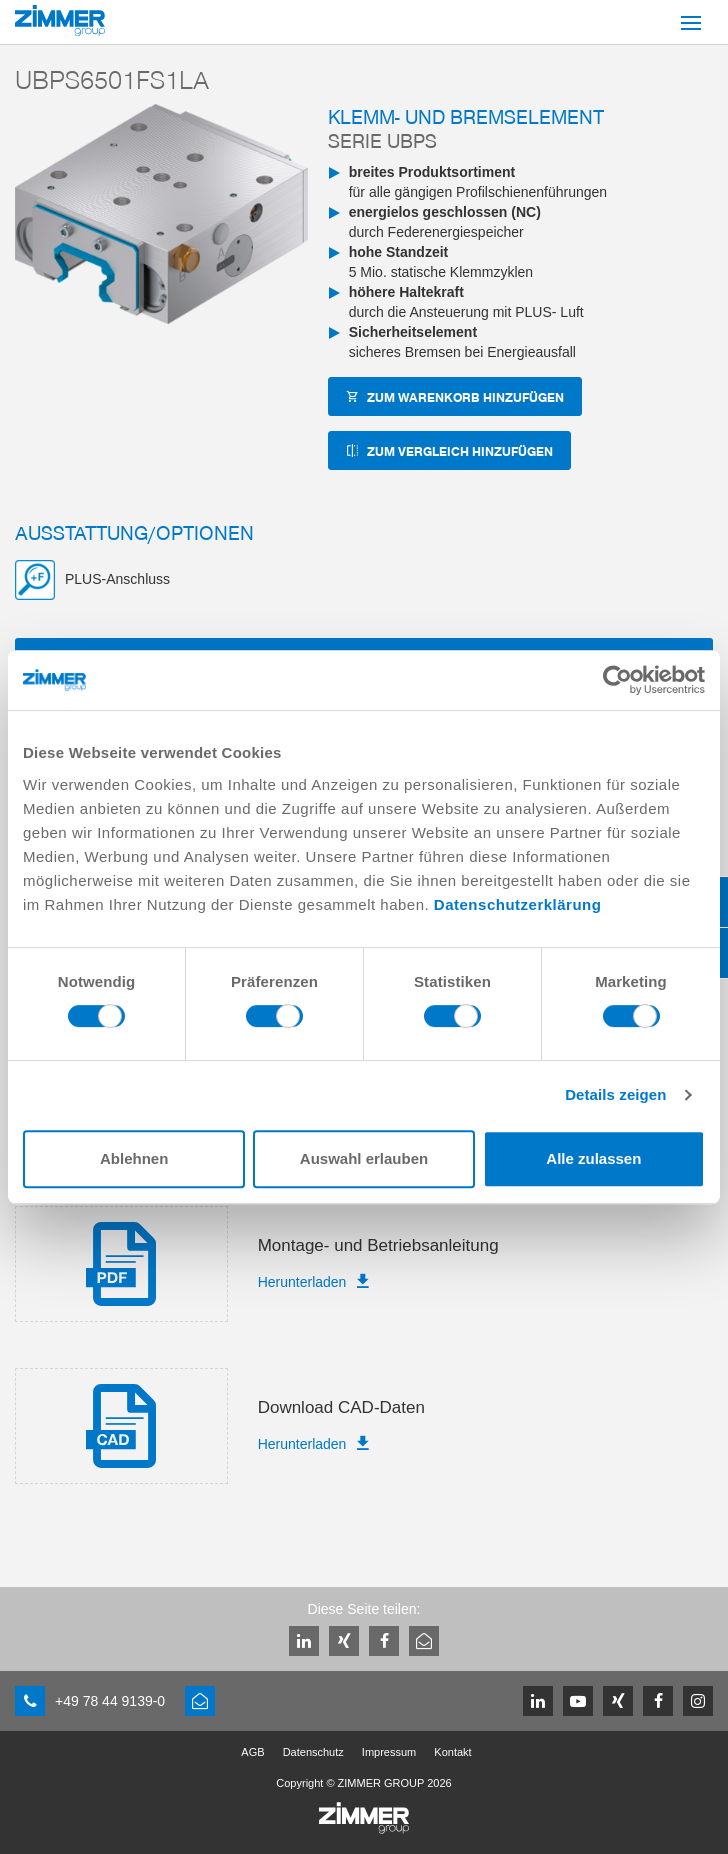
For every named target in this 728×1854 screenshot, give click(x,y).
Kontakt (452, 1752)
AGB (252, 1752)
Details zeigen (615, 1094)
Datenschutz (313, 1752)
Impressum (389, 1752)
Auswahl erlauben (364, 1158)
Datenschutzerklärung (518, 904)
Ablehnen (134, 1158)
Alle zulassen (593, 1158)
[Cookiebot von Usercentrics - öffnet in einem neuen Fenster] (617, 680)
